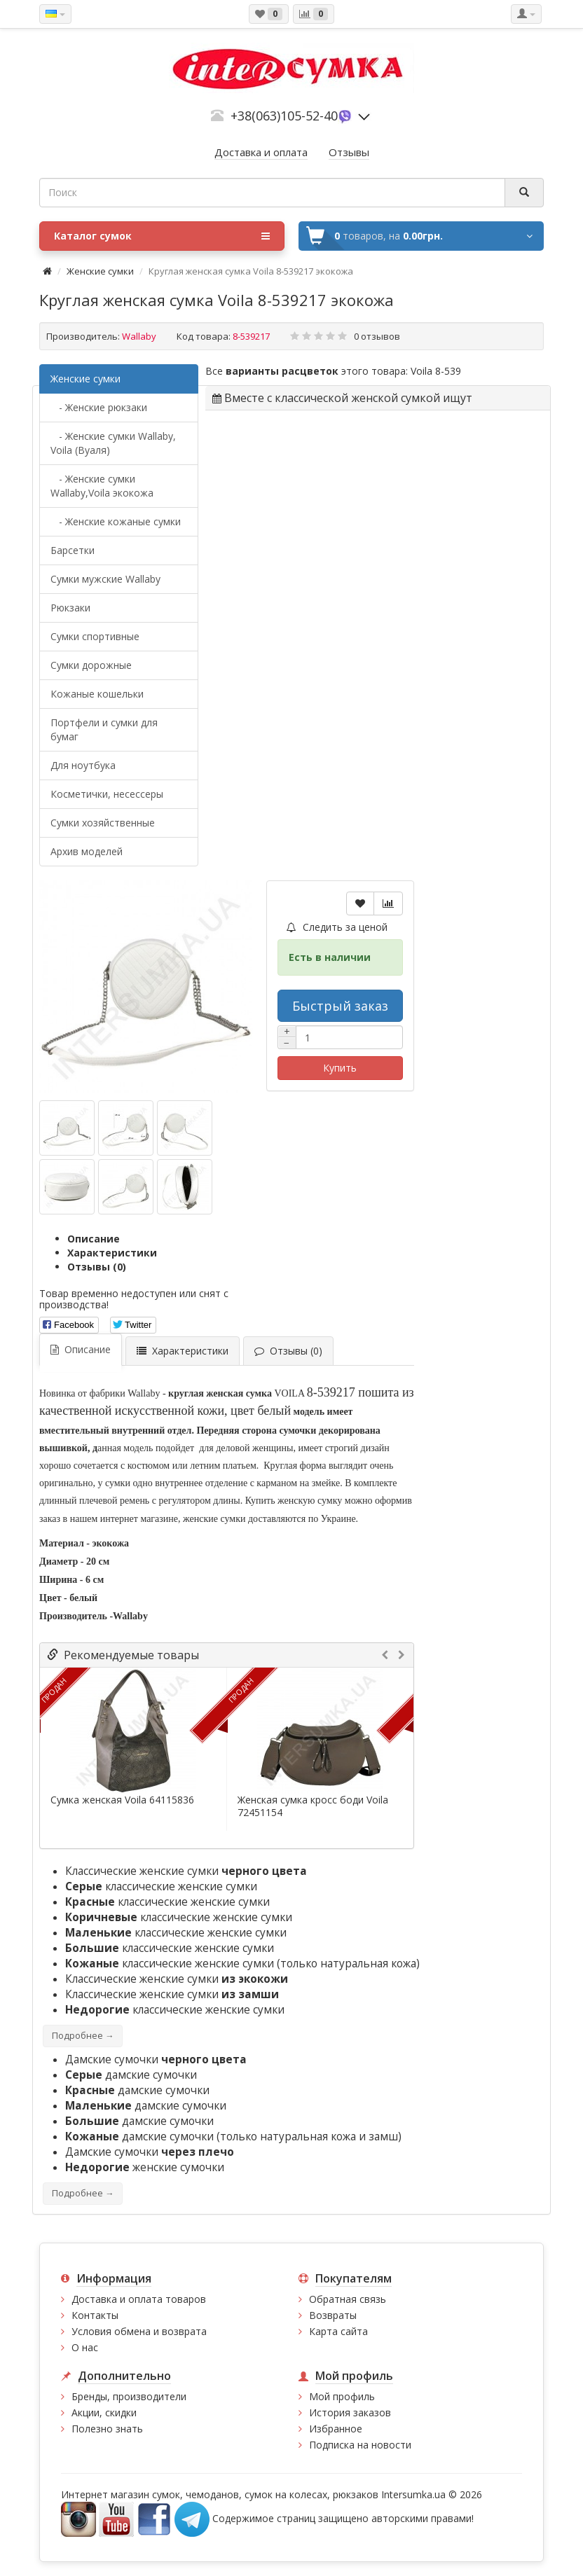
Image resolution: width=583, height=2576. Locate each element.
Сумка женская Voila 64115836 (122, 1800)
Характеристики (112, 1252)
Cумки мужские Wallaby (105, 579)
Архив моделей (86, 851)
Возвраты (333, 2315)
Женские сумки (100, 271)
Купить (340, 1067)
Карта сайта (338, 2331)
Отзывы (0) (96, 1266)
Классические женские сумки (186, 1871)
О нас (84, 2347)
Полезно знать (107, 2428)
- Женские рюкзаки (98, 407)
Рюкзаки (70, 607)
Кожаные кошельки (97, 693)
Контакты (94, 2315)
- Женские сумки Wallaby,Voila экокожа (101, 485)
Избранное (335, 2428)
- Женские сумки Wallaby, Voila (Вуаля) (113, 443)
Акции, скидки (104, 2412)
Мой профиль (342, 2396)
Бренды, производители (128, 2396)
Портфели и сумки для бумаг (104, 729)
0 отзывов (377, 336)
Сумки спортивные (94, 636)
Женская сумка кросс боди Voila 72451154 (313, 1806)
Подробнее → (83, 2036)
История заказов (350, 2412)
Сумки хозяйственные (102, 822)
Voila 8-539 (436, 371)
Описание (93, 1238)
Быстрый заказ (340, 1005)
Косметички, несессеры (106, 794)
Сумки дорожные (91, 665)
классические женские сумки (161, 1886)
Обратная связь (347, 2299)
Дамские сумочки (156, 2059)
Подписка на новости (360, 2444)
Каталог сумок (162, 236)
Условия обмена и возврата (139, 2331)
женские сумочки (144, 2167)
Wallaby (139, 336)
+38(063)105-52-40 (284, 115)
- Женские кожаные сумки (115, 521)
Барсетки (72, 550)
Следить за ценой (337, 927)
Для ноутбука (83, 765)
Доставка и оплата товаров (138, 2299)
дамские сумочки (131, 2075)
